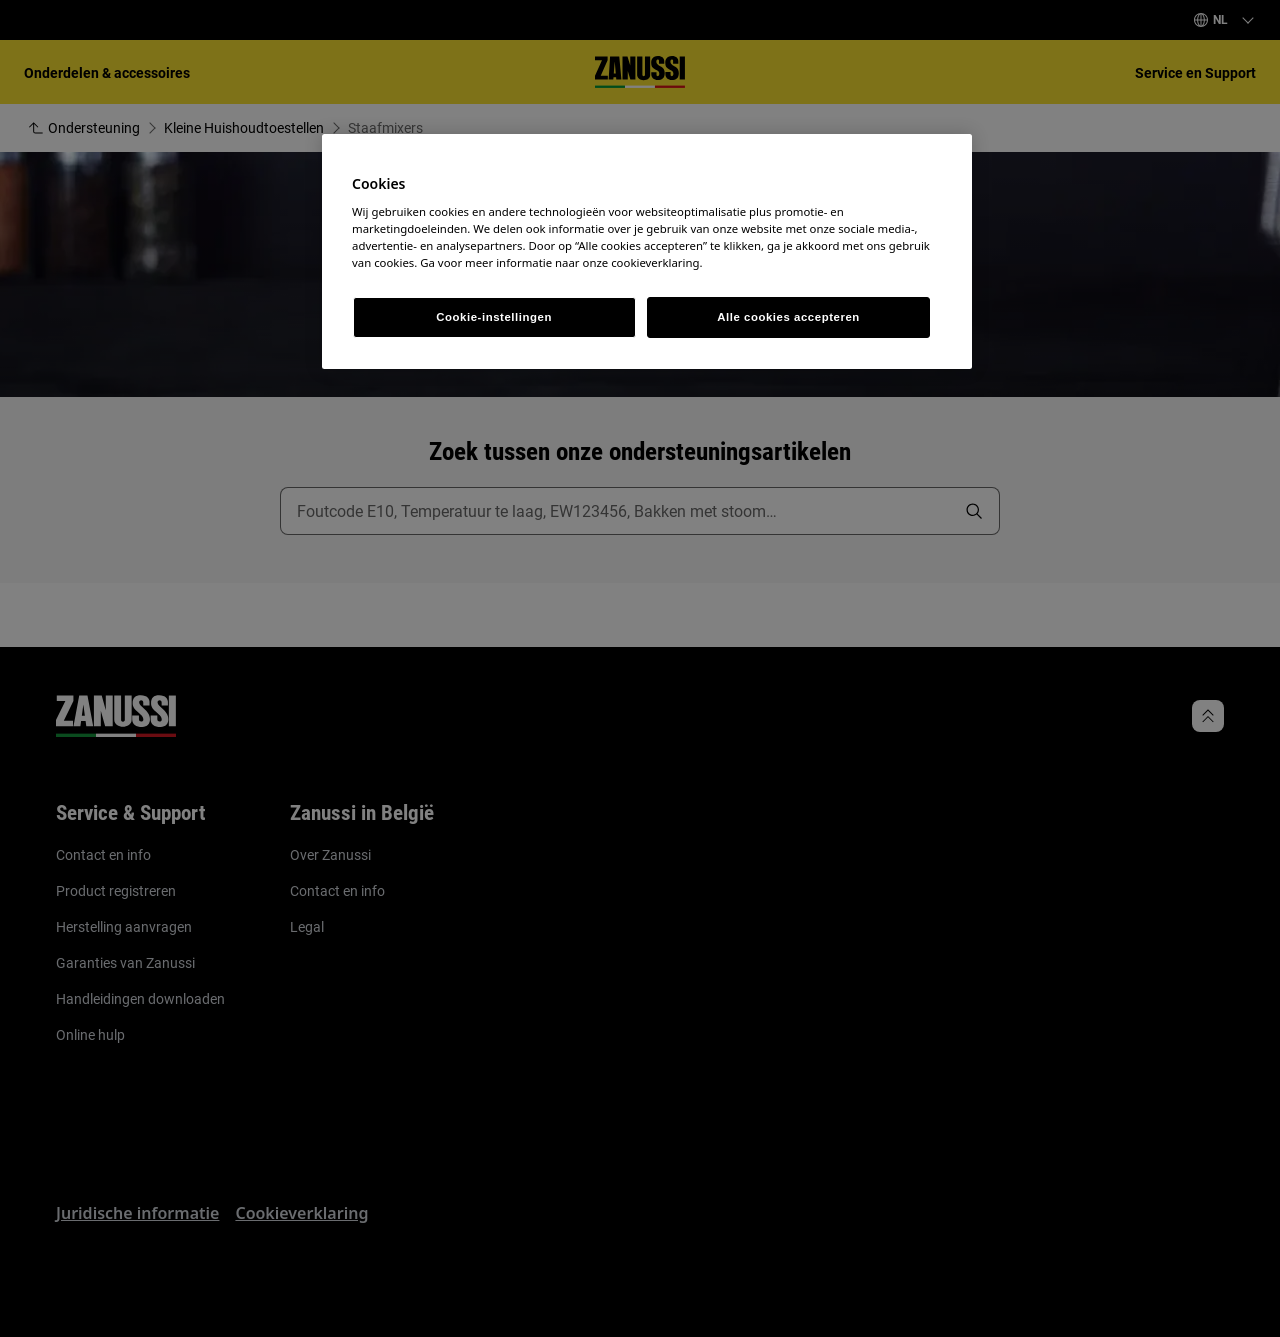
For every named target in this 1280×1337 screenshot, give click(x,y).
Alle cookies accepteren (788, 317)
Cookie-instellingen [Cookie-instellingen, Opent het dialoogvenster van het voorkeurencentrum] (494, 317)
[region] (647, 252)
